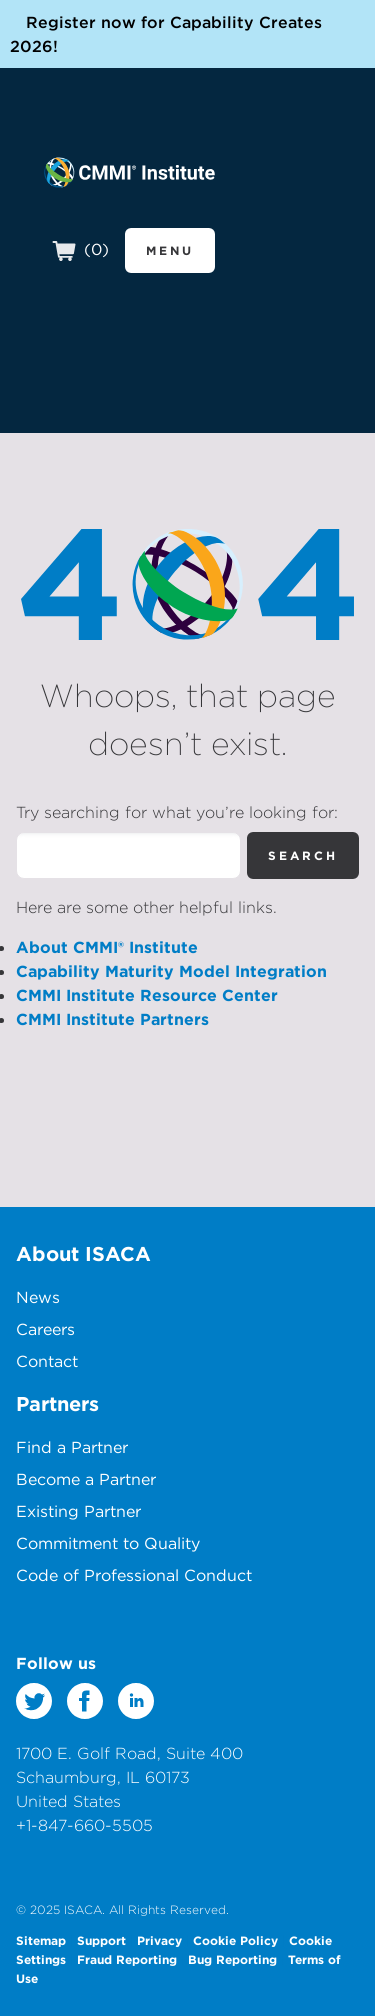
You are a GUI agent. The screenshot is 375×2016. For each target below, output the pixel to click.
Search (303, 855)
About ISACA (83, 1253)
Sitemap (41, 1940)
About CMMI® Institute (107, 947)
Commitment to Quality (108, 1543)
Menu (170, 250)
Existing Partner (78, 1511)
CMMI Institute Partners (112, 1019)
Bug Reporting (232, 1959)
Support (101, 1940)
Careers (45, 1329)
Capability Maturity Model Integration (171, 971)
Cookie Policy (235, 1940)
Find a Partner (72, 1447)
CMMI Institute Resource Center (147, 995)
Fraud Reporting (127, 1959)
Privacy (159, 1940)
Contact (47, 1361)
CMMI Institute (129, 172)
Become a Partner (86, 1479)
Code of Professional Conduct (134, 1575)
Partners (57, 1403)
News (38, 1297)
